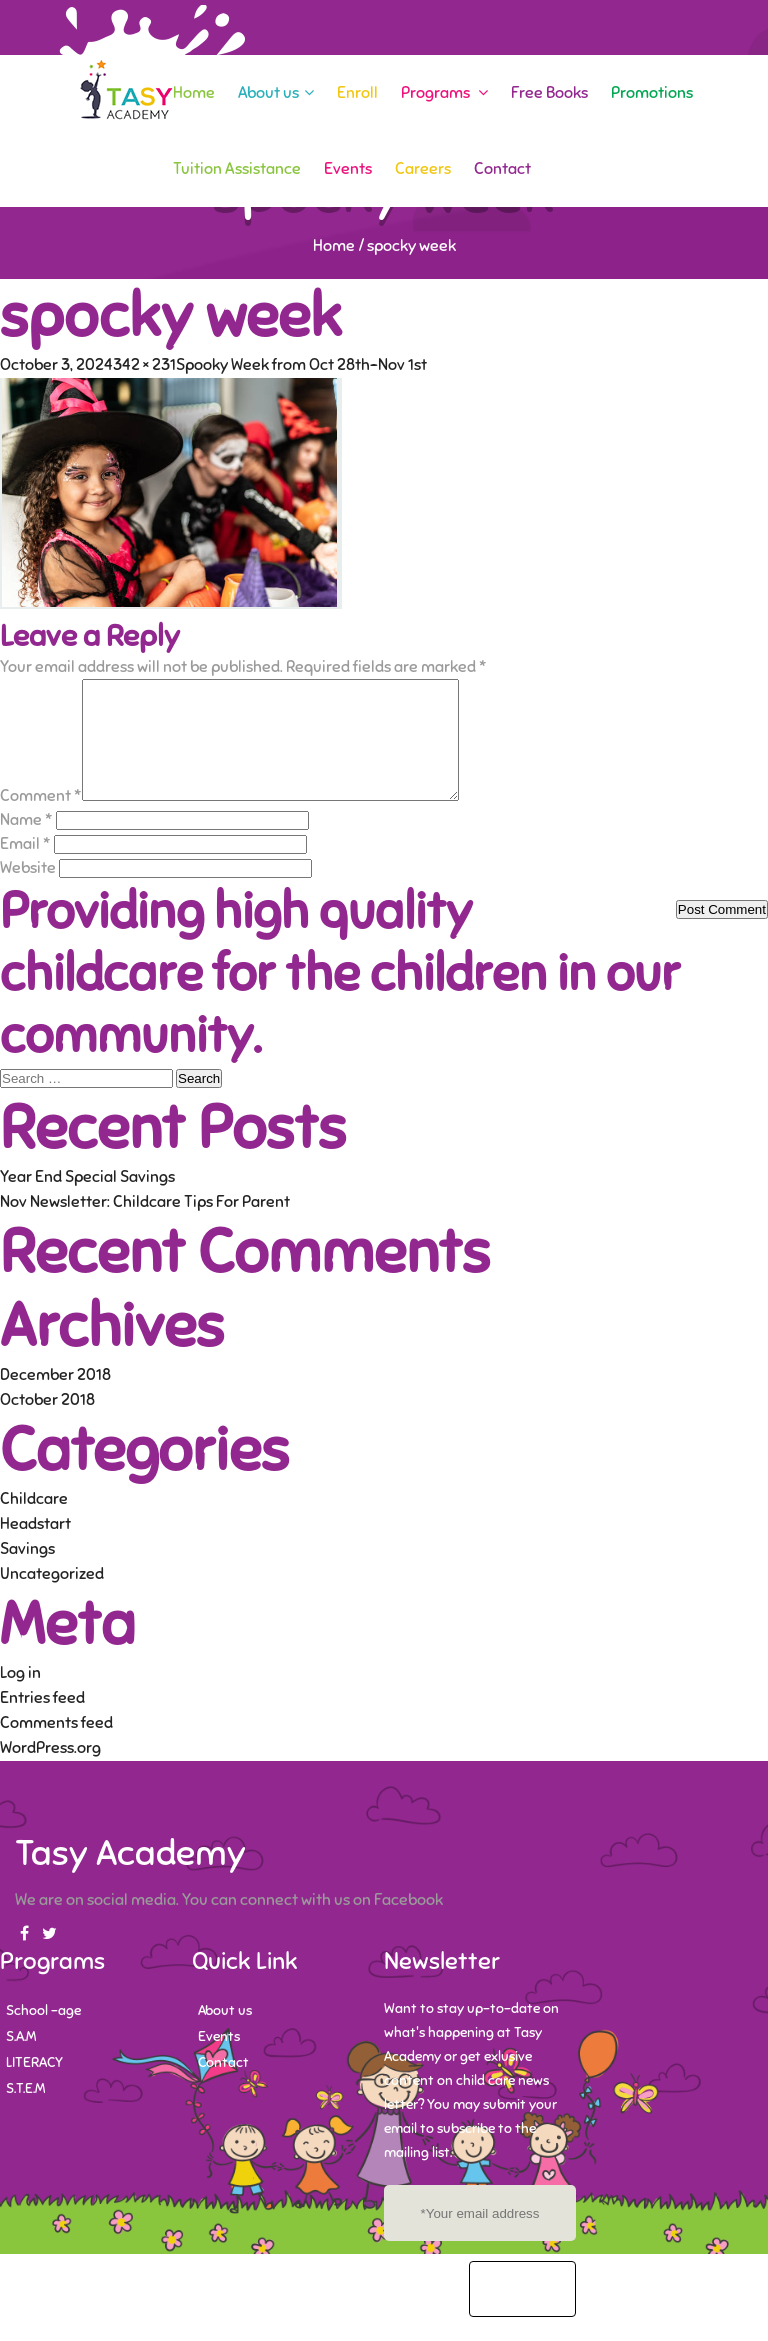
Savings (27, 1573)
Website (28, 892)
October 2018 (47, 1424)
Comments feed (56, 1747)
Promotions (652, 93)
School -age (43, 2034)
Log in (20, 1697)
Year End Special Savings (87, 1201)
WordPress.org (50, 1772)
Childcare (34, 1523)
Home (194, 93)
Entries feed (42, 1722)
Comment (41, 820)
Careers (423, 169)
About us (276, 93)
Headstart (35, 1548)
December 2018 (55, 1399)
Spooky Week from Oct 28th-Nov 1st (301, 365)
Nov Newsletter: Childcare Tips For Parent (145, 1226)
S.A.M (21, 2060)
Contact (502, 169)
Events (348, 169)
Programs (444, 93)
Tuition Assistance (237, 169)
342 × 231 (144, 365)
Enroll (357, 93)
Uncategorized (52, 1598)
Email (25, 868)
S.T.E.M (25, 2112)
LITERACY (34, 2086)
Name (26, 844)
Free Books (549, 93)
